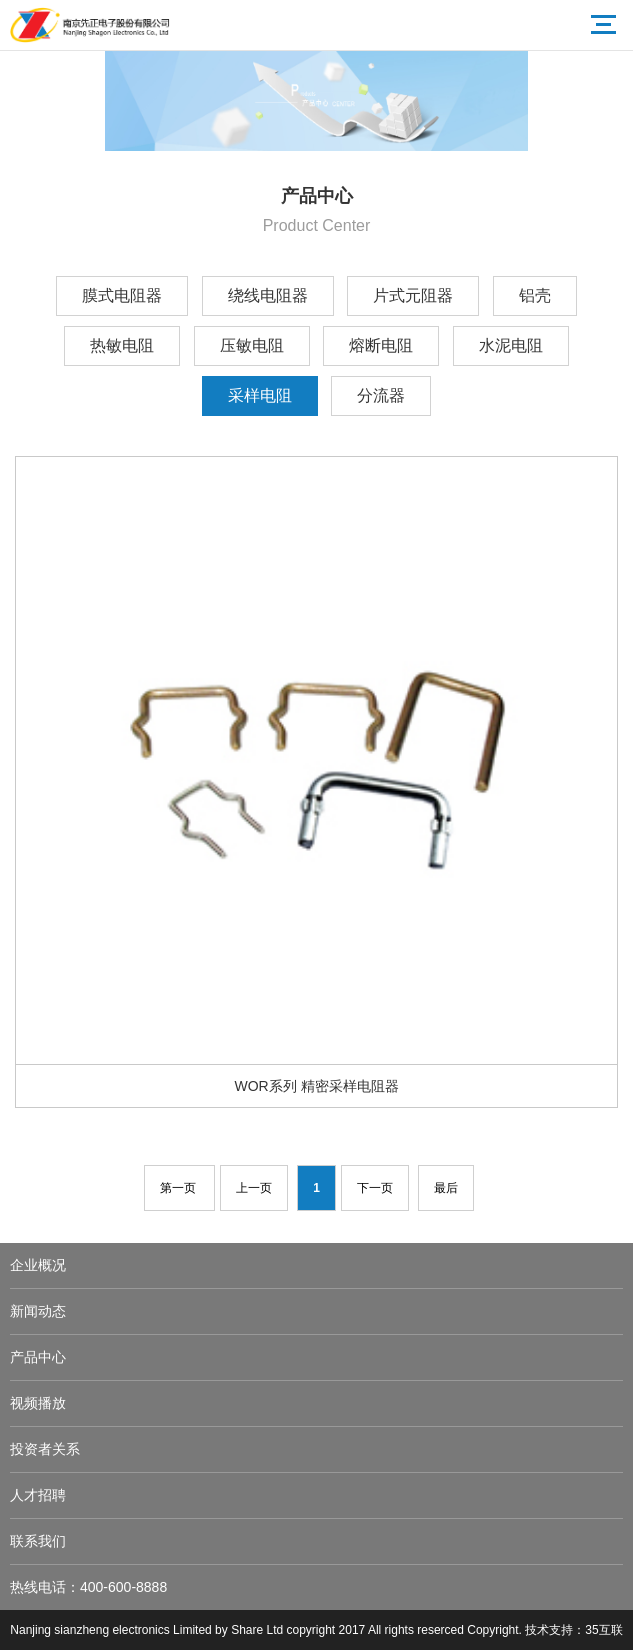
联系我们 (38, 1541)
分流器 (381, 395)
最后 (446, 1188)
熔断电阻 (381, 345)
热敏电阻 (122, 345)
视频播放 (38, 1403)
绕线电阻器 (268, 295)
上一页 (254, 1188)
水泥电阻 (511, 345)
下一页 (375, 1188)
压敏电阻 (252, 345)
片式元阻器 (413, 295)
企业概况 (38, 1265)
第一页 (179, 1188)
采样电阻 (260, 395)
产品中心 (38, 1357)
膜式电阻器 (122, 295)
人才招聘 (38, 1495)
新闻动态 (38, 1311)
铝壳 (535, 295)
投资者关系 (45, 1449)
